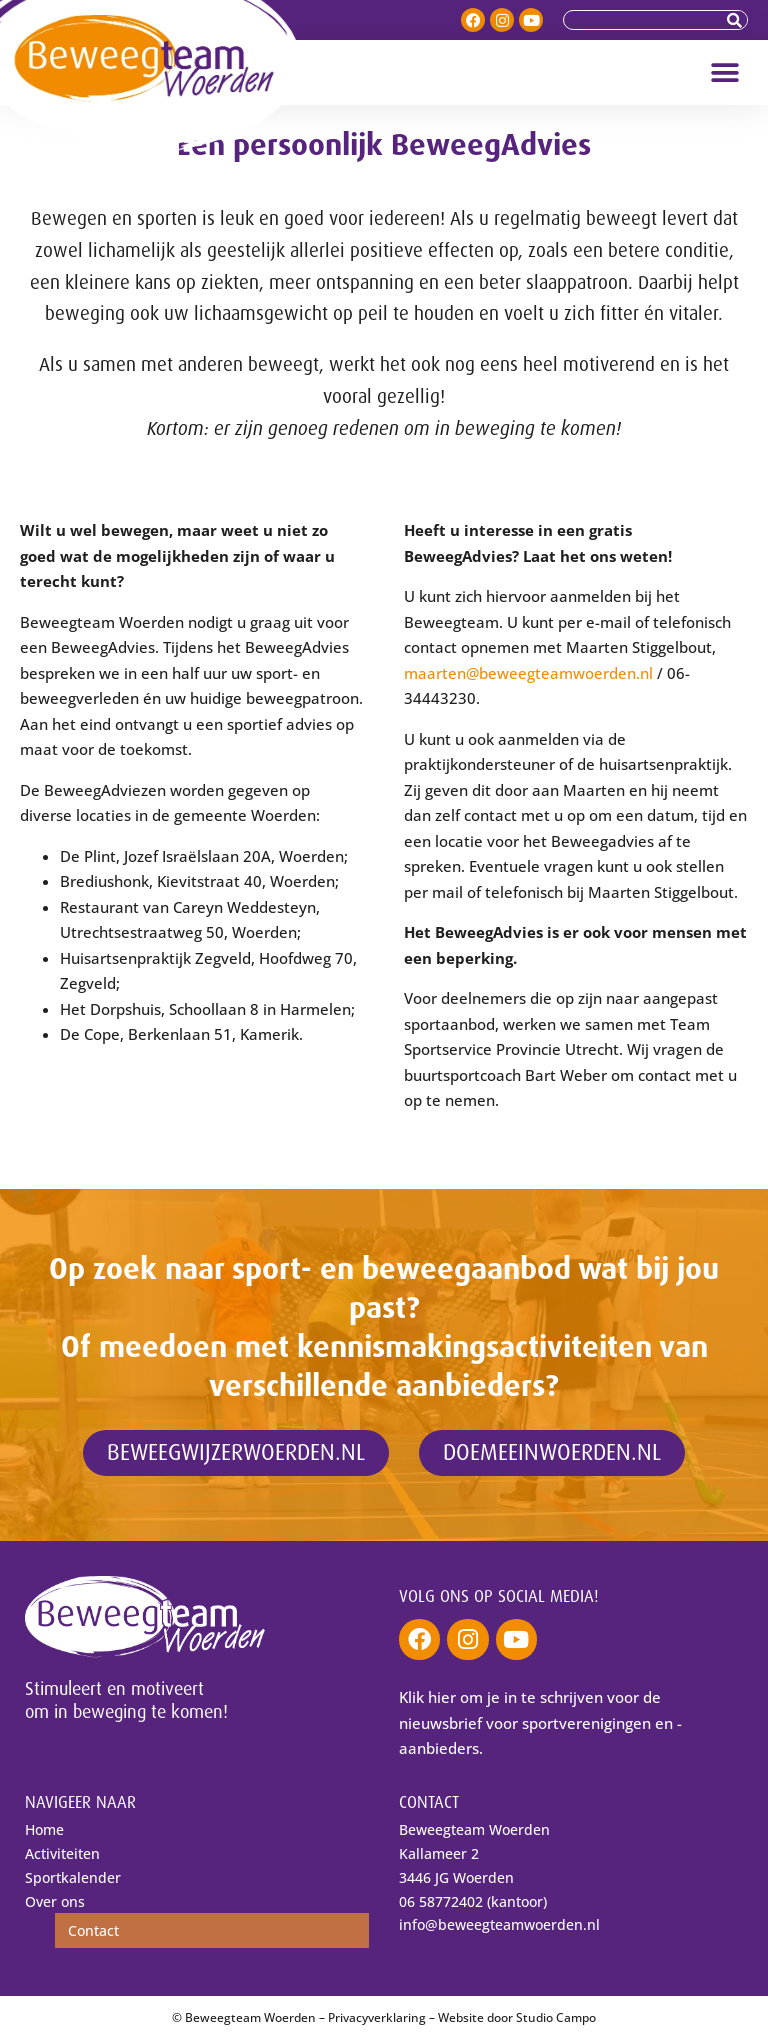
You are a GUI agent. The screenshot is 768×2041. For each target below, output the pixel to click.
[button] (725, 72)
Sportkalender (73, 1877)
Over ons (55, 1901)
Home (44, 1829)
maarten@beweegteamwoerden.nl (528, 673)
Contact (93, 1930)
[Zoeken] (737, 20)
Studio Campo (556, 2017)
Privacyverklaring (377, 2017)
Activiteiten (62, 1853)
